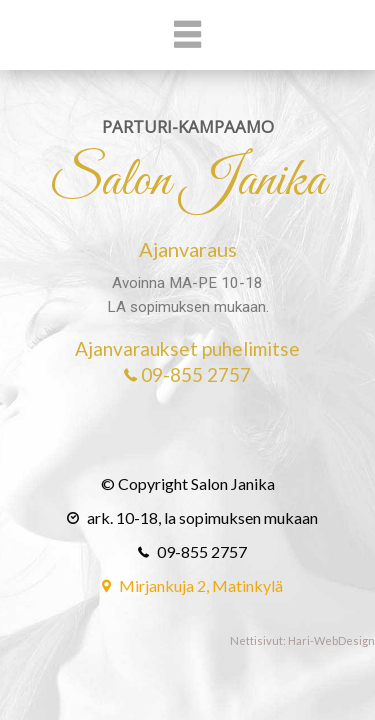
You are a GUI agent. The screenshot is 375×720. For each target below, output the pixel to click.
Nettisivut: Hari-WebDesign (302, 640)
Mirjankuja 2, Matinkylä (187, 585)
